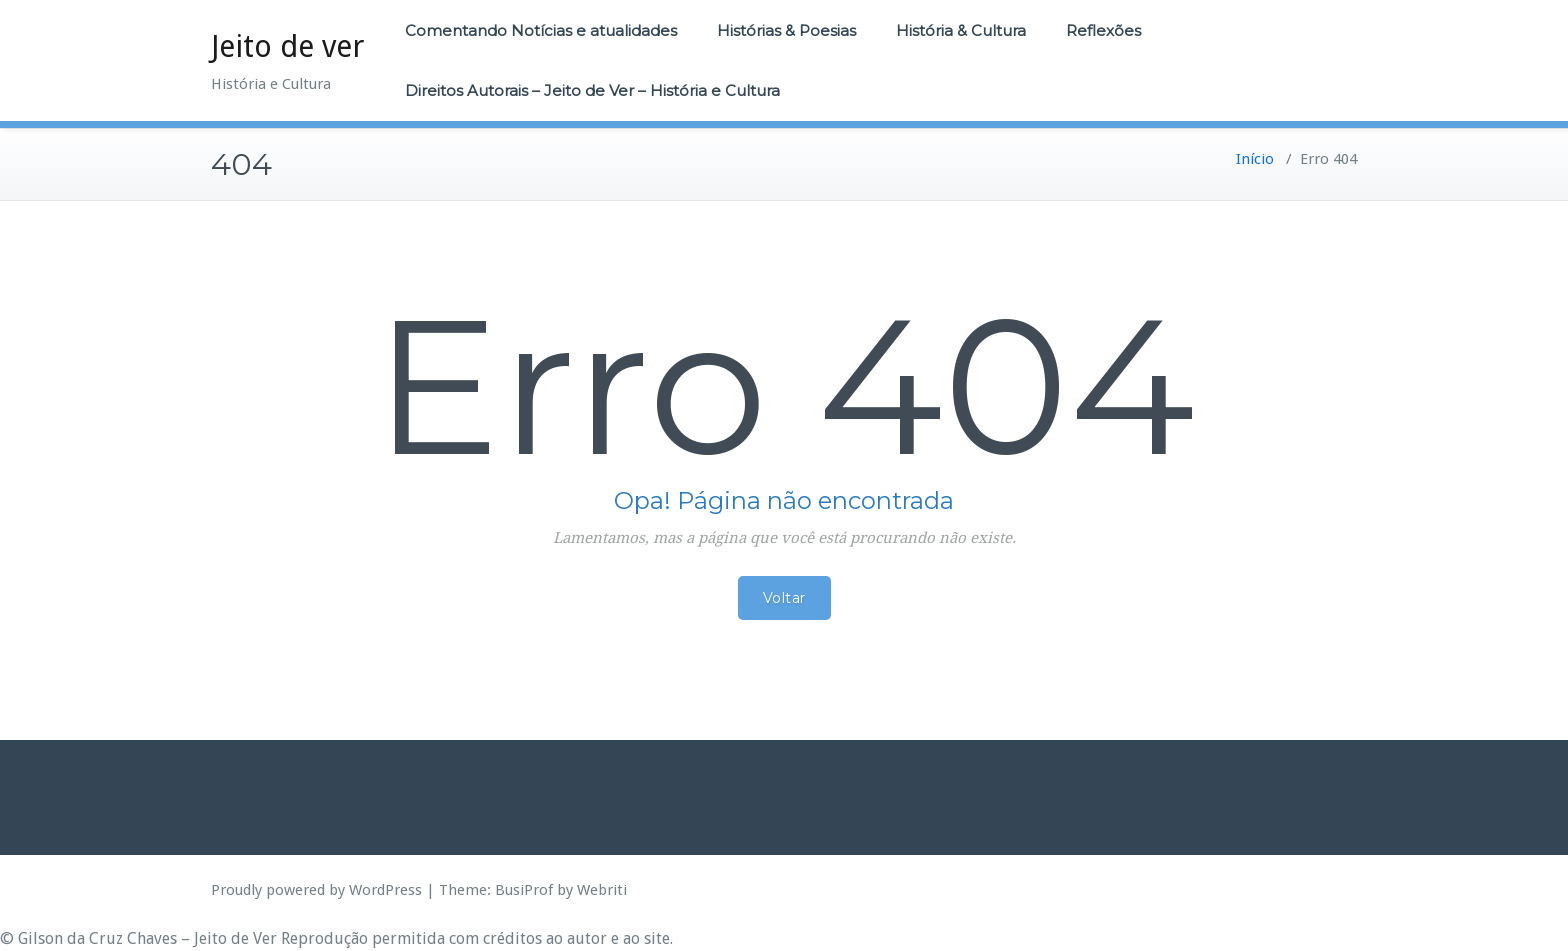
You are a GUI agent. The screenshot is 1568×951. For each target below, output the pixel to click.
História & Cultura (961, 30)
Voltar (784, 598)
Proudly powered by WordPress (316, 890)
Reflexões (1103, 30)
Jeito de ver (288, 46)
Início (1255, 159)
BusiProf (524, 890)
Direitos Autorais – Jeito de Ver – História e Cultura (592, 90)
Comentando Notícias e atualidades (541, 30)
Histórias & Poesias (786, 30)
